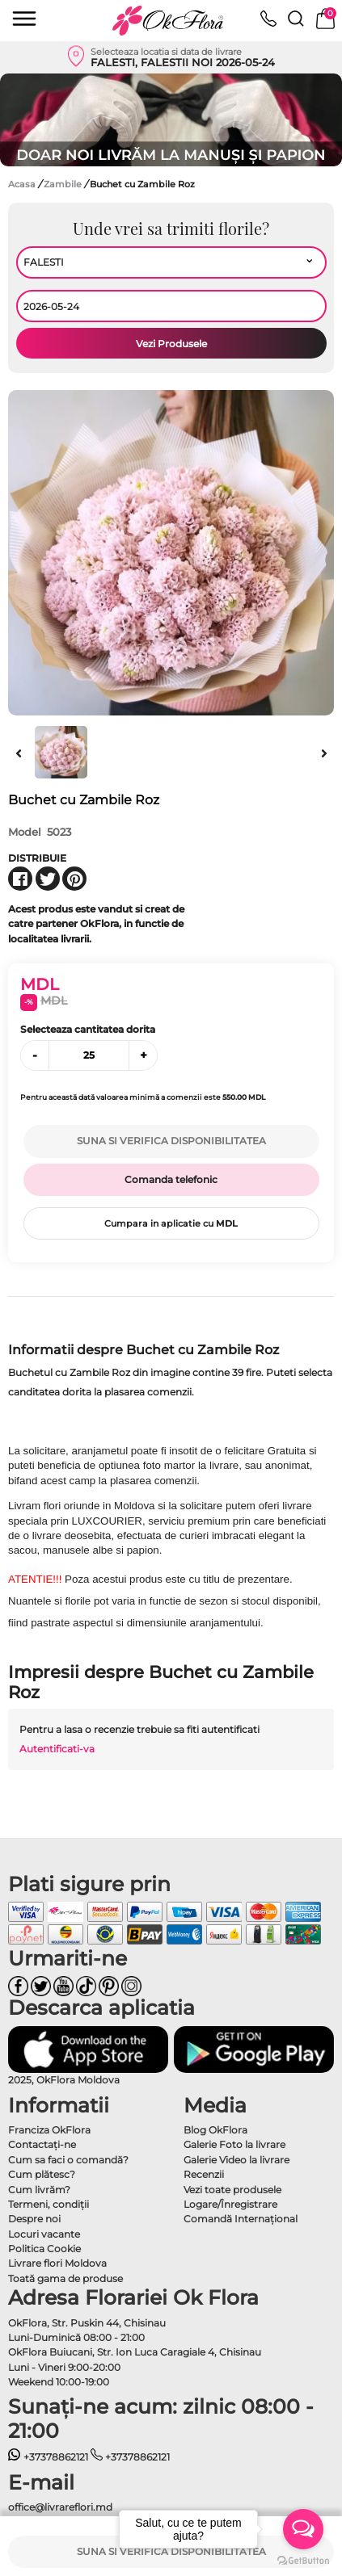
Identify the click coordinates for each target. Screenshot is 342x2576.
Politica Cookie (44, 2248)
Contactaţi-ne (42, 2144)
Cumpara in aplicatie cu (171, 1223)
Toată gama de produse (65, 2278)
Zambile (64, 184)
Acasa (22, 184)
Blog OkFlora (215, 2130)
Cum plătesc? (41, 2174)
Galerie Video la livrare (236, 2160)
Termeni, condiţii (48, 2204)
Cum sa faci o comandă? (68, 2160)
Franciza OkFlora (49, 2130)
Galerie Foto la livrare (234, 2144)
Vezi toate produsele (232, 2190)
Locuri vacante (44, 2234)
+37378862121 (48, 2457)
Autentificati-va (57, 1749)
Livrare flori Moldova (57, 2263)
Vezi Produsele (171, 344)
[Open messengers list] (303, 2529)
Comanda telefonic (171, 1179)
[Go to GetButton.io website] (303, 2560)
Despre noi (34, 2219)
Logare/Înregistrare (230, 2204)
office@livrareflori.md (60, 2507)
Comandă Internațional (241, 2219)
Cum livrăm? (39, 2190)
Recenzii (204, 2174)
